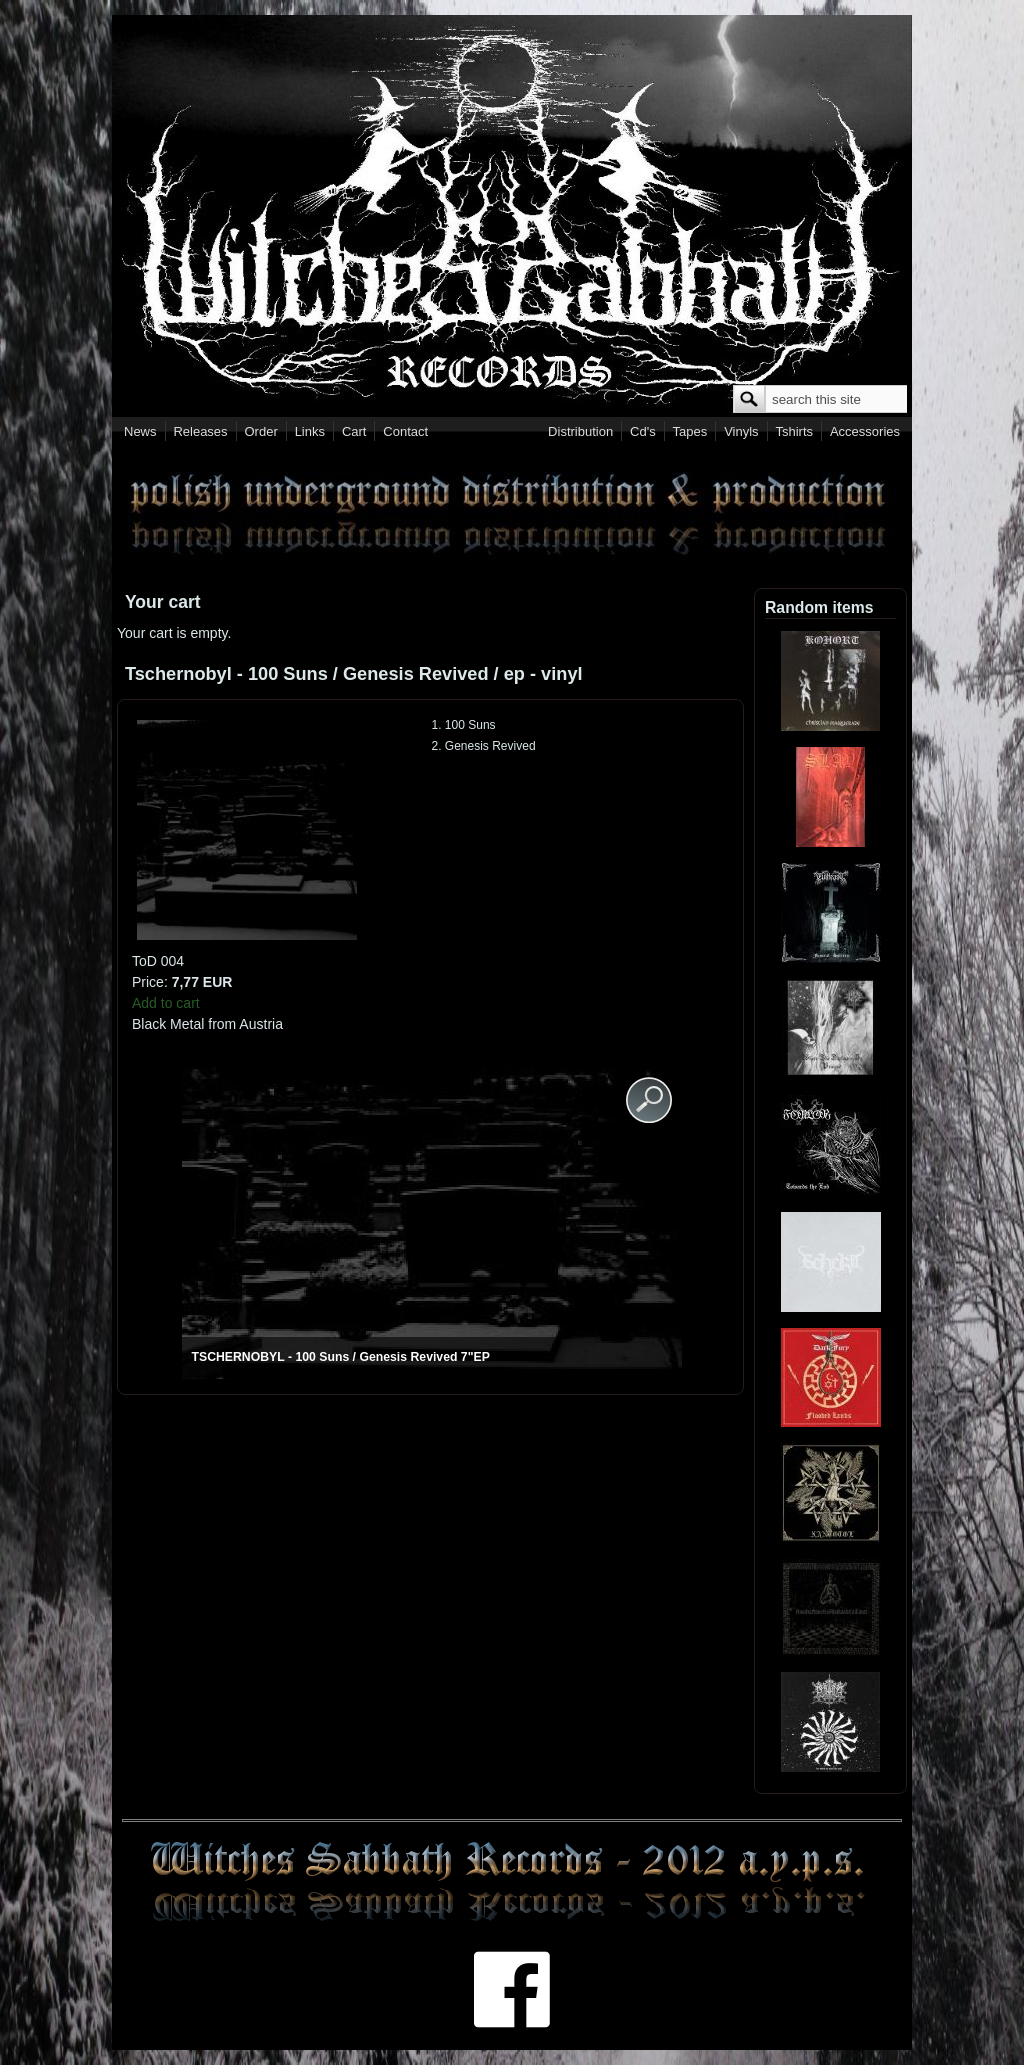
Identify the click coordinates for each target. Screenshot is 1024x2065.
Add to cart (166, 1003)
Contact (405, 431)
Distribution (580, 431)
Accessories (865, 431)
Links (310, 431)
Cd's (643, 431)
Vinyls (741, 431)
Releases (200, 431)
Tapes (690, 431)
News (140, 431)
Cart (354, 431)
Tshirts (794, 431)
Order (261, 431)
